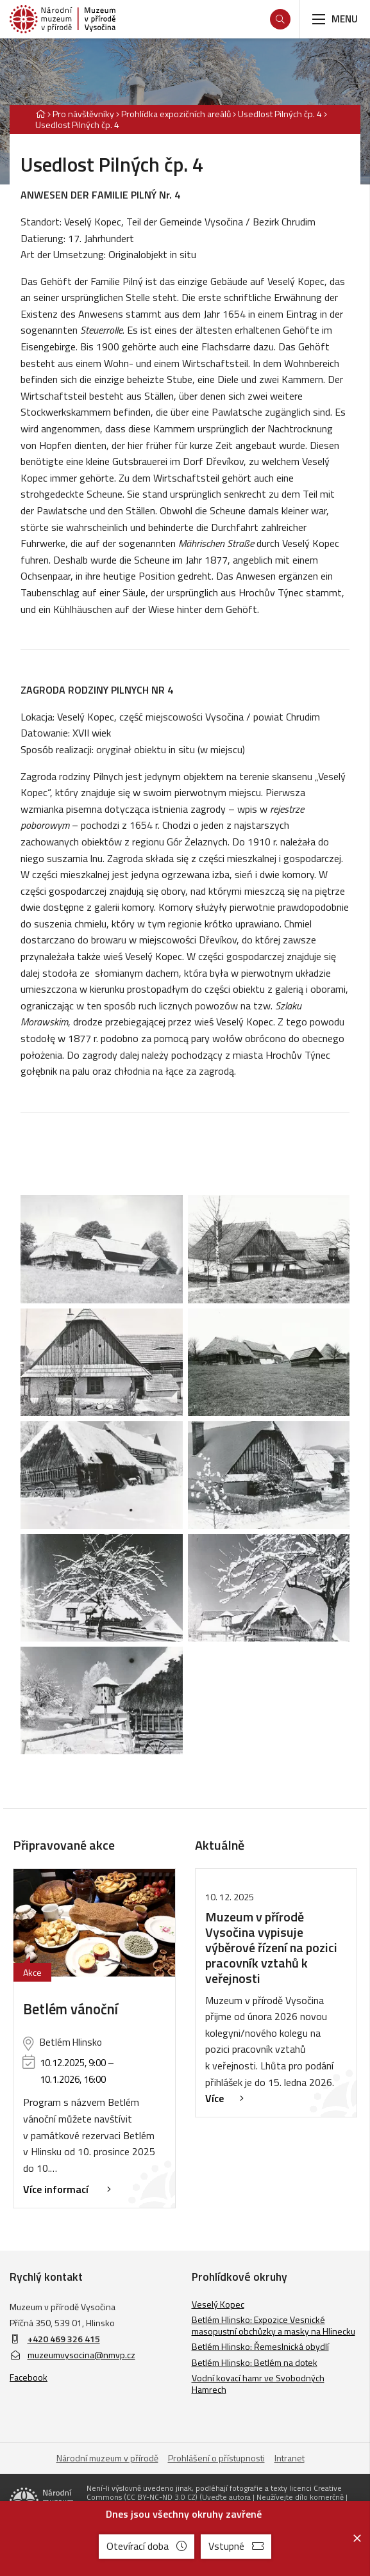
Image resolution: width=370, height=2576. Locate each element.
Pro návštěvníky (83, 113)
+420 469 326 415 (64, 2338)
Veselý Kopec (218, 2304)
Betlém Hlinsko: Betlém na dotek (254, 2362)
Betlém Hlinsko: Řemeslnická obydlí (260, 2346)
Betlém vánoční (70, 2009)
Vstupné (236, 2546)
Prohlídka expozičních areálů (176, 113)
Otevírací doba (146, 2546)
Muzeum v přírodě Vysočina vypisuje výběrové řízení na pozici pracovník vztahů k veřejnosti (271, 1947)
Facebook (28, 2377)
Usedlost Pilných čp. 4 (280, 113)
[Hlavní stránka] (40, 113)
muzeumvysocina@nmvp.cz (72, 2354)
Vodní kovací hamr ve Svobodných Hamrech (258, 2383)
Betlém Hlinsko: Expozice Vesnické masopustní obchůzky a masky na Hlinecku (273, 2325)
